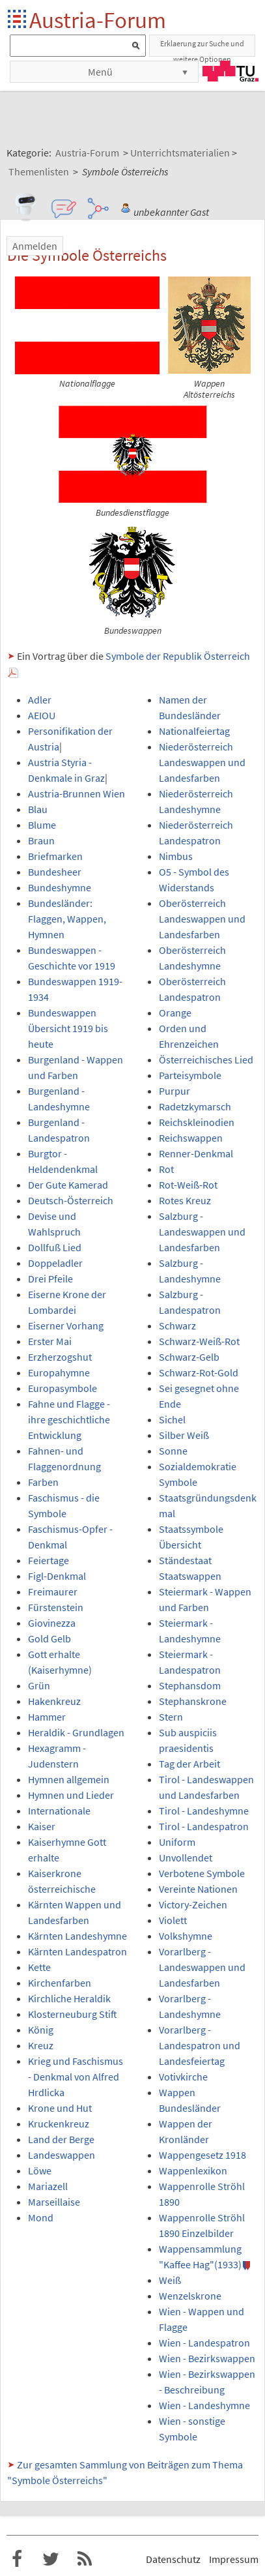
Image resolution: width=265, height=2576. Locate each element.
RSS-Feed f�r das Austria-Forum (84, 2559)
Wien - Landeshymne (204, 2405)
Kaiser (41, 1826)
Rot (166, 1169)
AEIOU (41, 715)
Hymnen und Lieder (71, 1794)
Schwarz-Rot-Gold (198, 1372)
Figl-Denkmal (57, 1575)
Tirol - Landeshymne (204, 1810)
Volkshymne (185, 1935)
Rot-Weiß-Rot (188, 1184)
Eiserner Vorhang (66, 1325)
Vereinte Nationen (198, 1888)
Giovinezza (52, 1622)
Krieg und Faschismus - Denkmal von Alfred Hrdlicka (75, 2076)
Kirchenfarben (59, 1982)
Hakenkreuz (54, 1701)
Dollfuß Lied (54, 1247)
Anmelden (34, 245)
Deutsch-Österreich (70, 1200)
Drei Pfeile (50, 1278)
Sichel (172, 1419)
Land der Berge (61, 2139)
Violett (173, 1920)
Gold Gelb (49, 1638)
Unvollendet (185, 1857)
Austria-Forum (97, 20)
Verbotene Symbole (202, 1873)
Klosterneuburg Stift (72, 2014)
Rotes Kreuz (185, 1200)
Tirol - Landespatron (204, 1826)
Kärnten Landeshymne (77, 1935)
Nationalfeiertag (194, 730)
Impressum (233, 2559)
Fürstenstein (55, 1607)
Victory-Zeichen (193, 1904)
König (40, 2029)
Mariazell (48, 2186)
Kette (39, 1967)
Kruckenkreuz (58, 2123)
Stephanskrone (193, 1701)
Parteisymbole (190, 1075)
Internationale (59, 1810)
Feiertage (48, 1560)
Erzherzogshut (60, 1356)
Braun (41, 840)
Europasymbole (62, 1388)
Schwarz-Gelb (189, 1356)
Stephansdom (190, 1685)
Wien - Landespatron (204, 2342)
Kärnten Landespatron (77, 1951)
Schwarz (177, 1325)
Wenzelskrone (190, 2295)
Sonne (173, 1450)
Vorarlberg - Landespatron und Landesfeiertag (199, 2045)
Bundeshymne (59, 887)
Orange (175, 1012)
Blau (38, 809)
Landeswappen (61, 2154)
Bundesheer (54, 871)
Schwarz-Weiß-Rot (199, 1341)
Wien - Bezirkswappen (207, 2358)
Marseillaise (54, 2201)
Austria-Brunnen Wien (76, 793)
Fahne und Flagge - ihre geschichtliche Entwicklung (69, 1419)
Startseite (18, 19)
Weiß (170, 2280)
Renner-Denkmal (196, 1153)
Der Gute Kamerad (68, 1184)
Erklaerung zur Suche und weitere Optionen (202, 47)
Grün (39, 1685)
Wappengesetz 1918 (202, 2154)
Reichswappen (191, 1137)
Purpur (174, 1090)
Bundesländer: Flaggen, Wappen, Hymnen (67, 918)
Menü (100, 71)
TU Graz (230, 71)
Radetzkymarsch (195, 1106)
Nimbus (176, 856)
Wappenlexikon (193, 2170)
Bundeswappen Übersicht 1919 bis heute (68, 1028)
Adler (39, 699)
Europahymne (59, 1372)
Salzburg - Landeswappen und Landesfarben (202, 1231)
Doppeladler (55, 1262)
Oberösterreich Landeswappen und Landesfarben (202, 918)
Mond (40, 2217)
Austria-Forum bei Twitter (50, 2559)
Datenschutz (173, 2559)
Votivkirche (183, 2076)
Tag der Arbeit (189, 1763)
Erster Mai (50, 1341)
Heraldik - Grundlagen (76, 1732)
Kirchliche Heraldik (69, 1998)
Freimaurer (52, 1591)
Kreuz (40, 2045)
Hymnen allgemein (68, 1779)
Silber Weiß (184, 1435)
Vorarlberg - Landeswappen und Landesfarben (202, 1967)
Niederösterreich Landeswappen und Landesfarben (202, 762)
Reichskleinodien (196, 1122)
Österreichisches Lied (206, 1059)
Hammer (47, 1716)
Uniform (177, 1841)
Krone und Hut (60, 2107)
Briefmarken (55, 856)
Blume (42, 824)
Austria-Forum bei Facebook (17, 2559)
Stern (171, 1716)
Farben (43, 1481)
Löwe (39, 2170)
